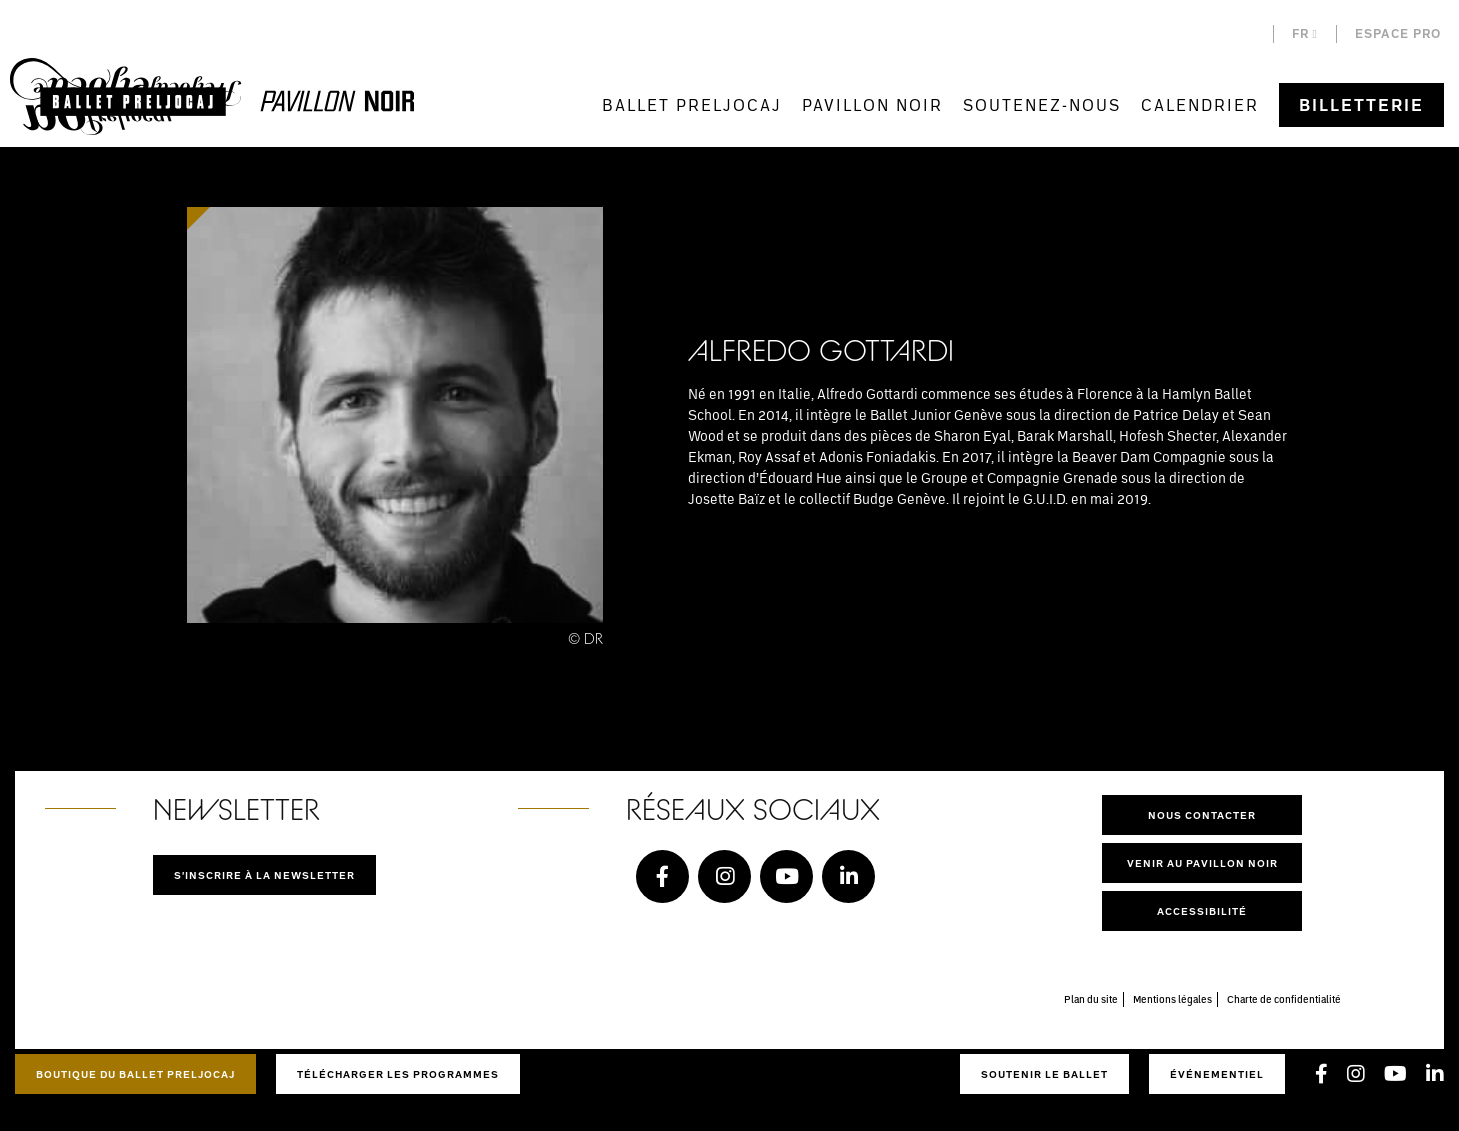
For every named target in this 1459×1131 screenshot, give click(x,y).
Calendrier (1200, 104)
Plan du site (1091, 999)
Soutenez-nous (1042, 104)
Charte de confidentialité (1284, 999)
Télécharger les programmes (398, 1074)
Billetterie (1361, 105)
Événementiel (1217, 1074)
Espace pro (1398, 33)
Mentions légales (1172, 999)
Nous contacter (1202, 815)
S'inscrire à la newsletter (264, 875)
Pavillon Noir (872, 104)
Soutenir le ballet (1044, 1074)
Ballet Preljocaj (692, 104)
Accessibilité (1202, 911)
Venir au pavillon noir (1202, 863)
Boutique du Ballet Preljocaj (135, 1074)
